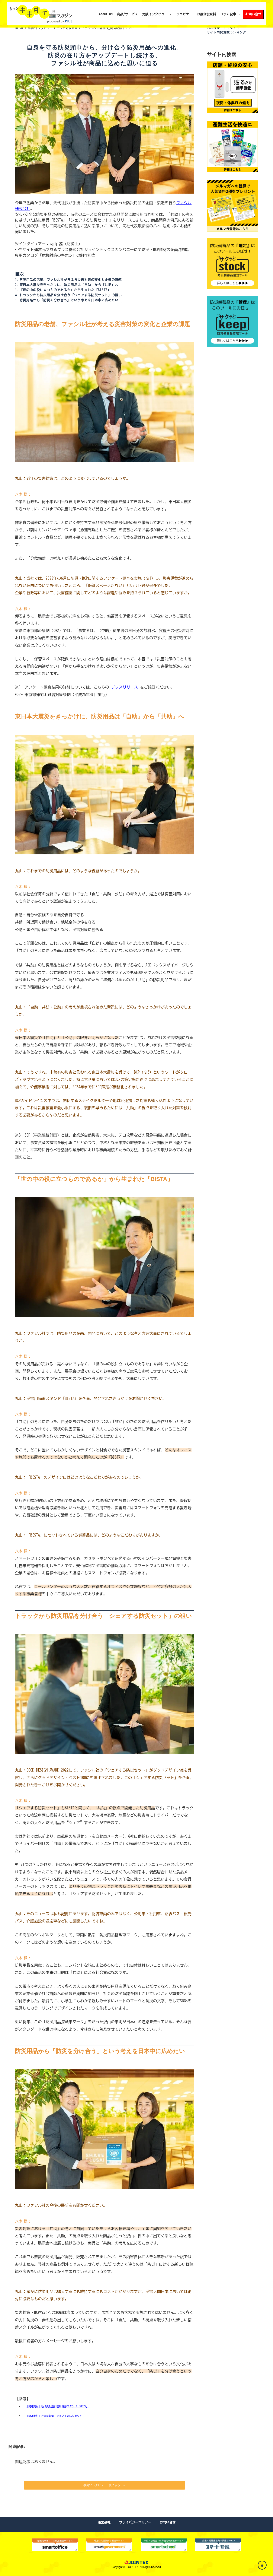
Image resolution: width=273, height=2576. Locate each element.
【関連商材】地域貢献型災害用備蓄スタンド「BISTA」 (73, 2406)
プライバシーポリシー (135, 2522)
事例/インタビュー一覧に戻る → (104, 2487)
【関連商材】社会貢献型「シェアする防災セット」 (70, 2415)
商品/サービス (127, 14)
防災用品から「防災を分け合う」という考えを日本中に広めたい (68, 300)
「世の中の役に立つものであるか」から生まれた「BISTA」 (65, 290)
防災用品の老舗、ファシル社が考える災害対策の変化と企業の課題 (70, 279)
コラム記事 (230, 14)
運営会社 (104, 2522)
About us (106, 14)
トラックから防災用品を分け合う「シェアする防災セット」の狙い (70, 295)
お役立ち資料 (206, 14)
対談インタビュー (157, 14)
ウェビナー (184, 14)
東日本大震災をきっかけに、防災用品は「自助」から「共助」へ (68, 284)
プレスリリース (124, 687)
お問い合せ (253, 14)
